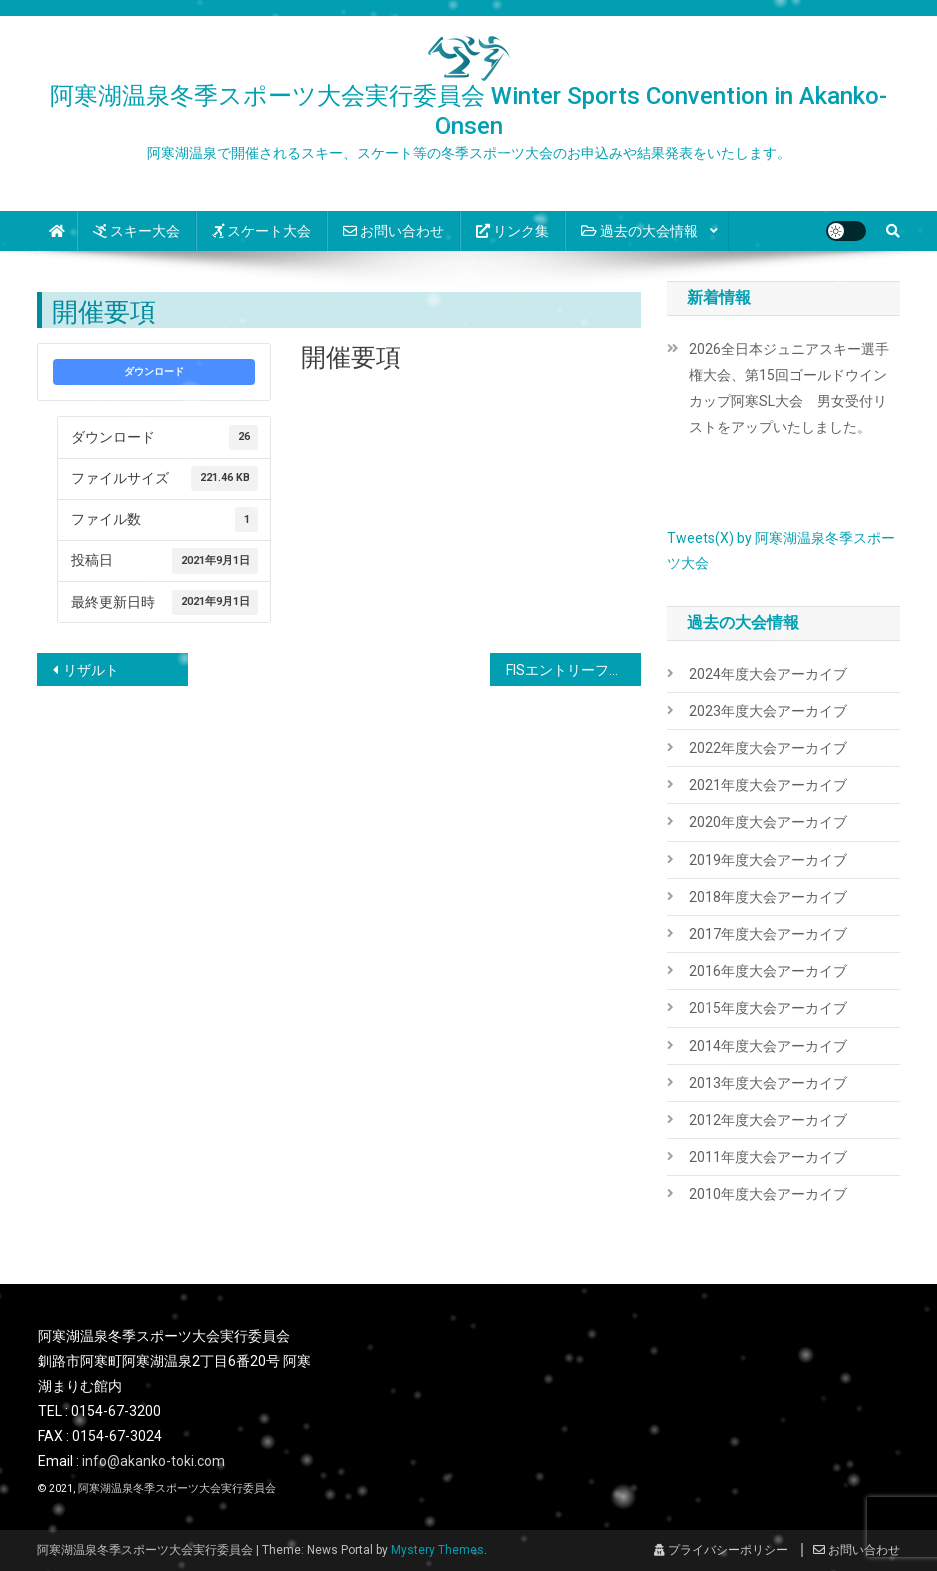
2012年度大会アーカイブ (768, 1120)
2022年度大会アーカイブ (768, 748)
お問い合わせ (393, 231)
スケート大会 (261, 231)
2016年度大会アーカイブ (768, 971)
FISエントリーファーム (573, 670)
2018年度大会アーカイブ (768, 897)
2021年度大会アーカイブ (768, 785)
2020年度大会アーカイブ (768, 822)
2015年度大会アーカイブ (768, 1008)
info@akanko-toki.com (153, 1461)
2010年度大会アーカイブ (768, 1194)
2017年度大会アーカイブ (768, 934)
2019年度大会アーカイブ (768, 860)
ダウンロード (154, 371)
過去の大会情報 (639, 231)
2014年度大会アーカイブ (768, 1046)
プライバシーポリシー (721, 1550)
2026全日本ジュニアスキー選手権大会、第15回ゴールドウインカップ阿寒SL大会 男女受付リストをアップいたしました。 (789, 388)
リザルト (91, 670)
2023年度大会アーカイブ (768, 711)
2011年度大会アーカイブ (768, 1157)
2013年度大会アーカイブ (768, 1083)
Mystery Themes (437, 1550)
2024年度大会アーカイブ (768, 674)
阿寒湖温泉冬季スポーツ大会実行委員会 (177, 1488)
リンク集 (512, 231)
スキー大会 (136, 231)
